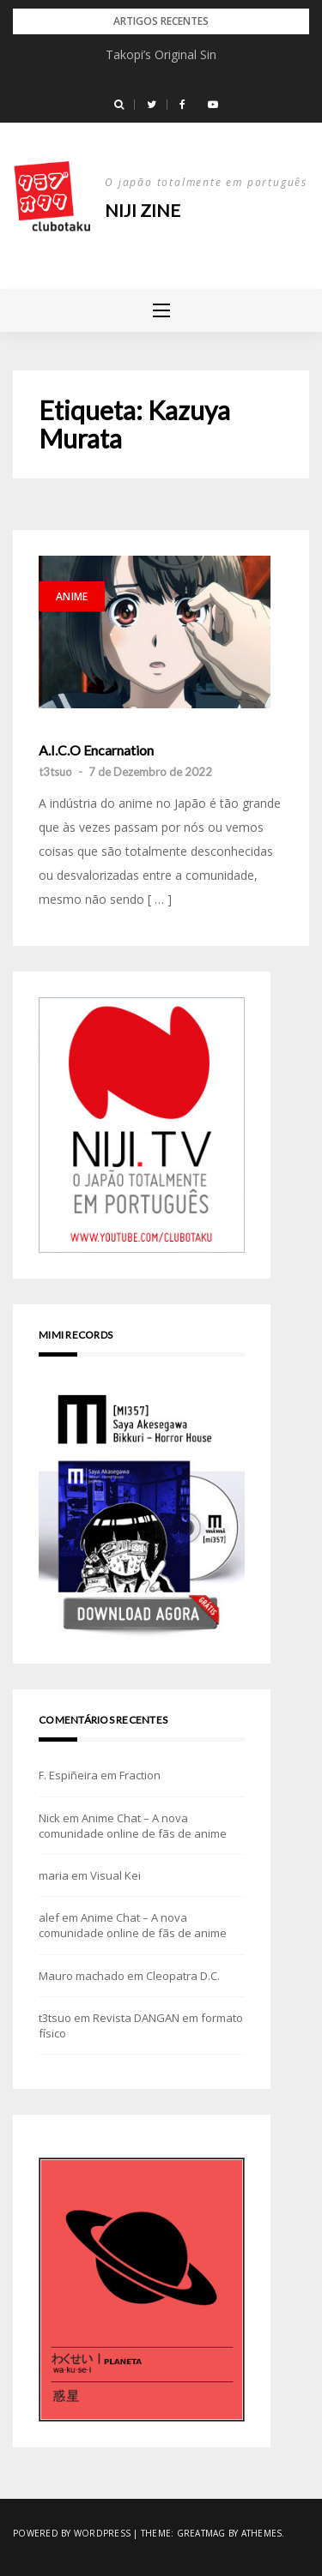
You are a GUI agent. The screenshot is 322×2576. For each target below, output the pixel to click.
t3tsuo (55, 772)
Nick (49, 1818)
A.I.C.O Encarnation (96, 750)
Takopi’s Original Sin (161, 54)
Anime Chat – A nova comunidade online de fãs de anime (133, 1825)
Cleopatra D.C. (183, 1975)
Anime (72, 596)
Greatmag (201, 2533)
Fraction (140, 1775)
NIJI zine (142, 210)
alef (49, 1917)
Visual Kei (115, 1875)
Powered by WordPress (72, 2533)
